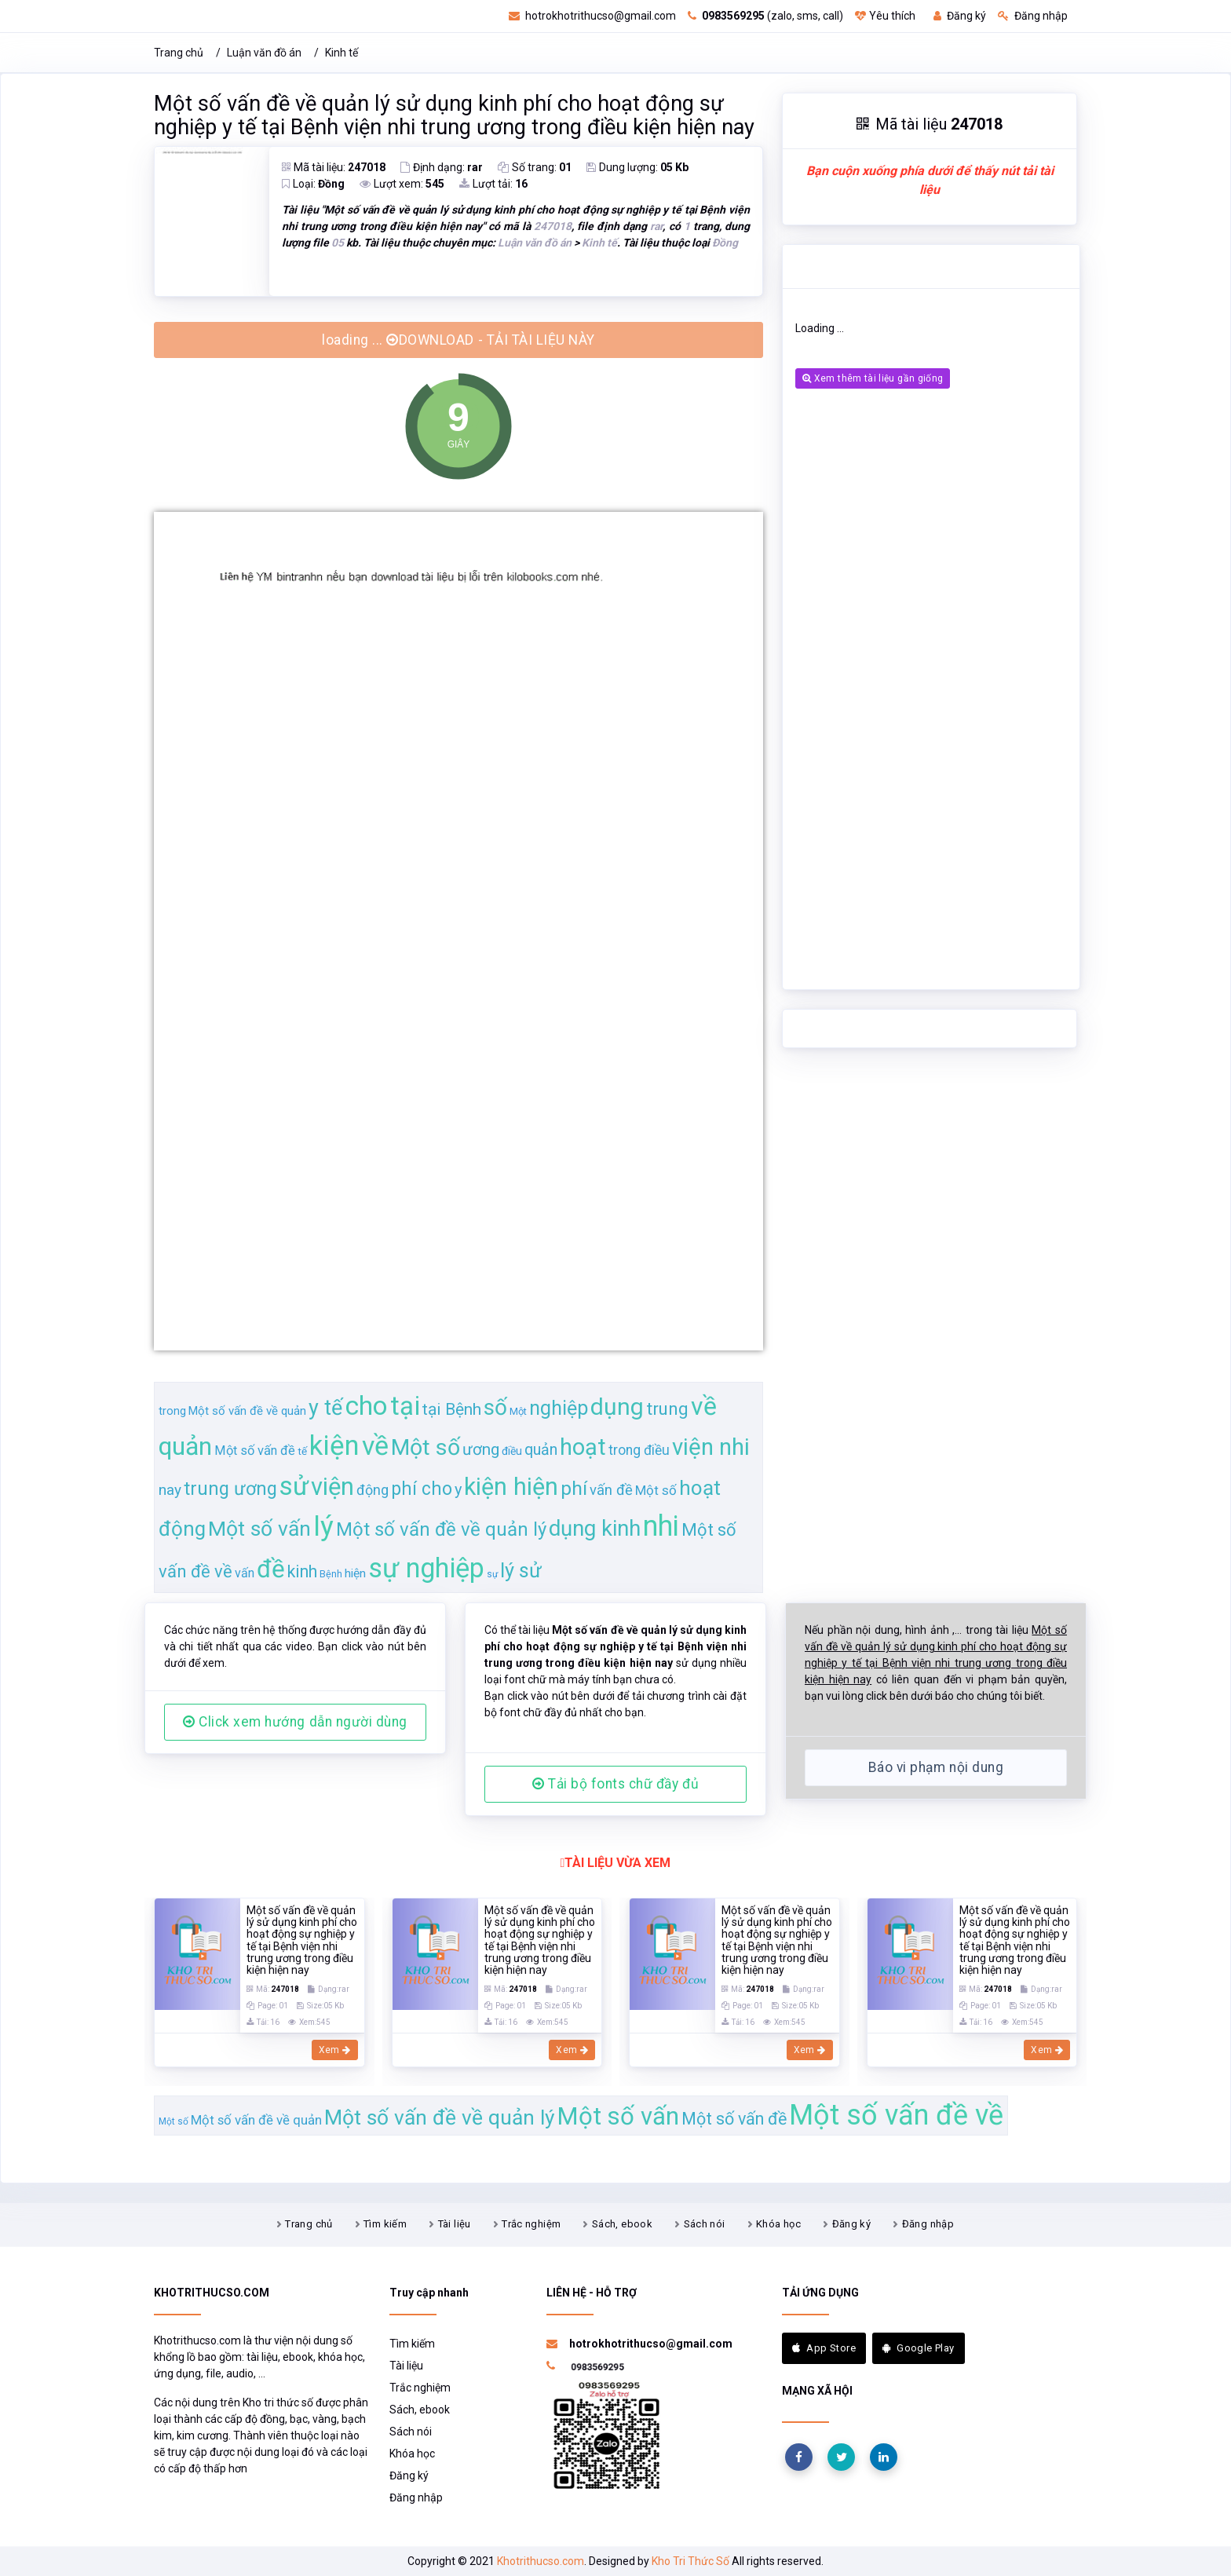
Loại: (313, 183)
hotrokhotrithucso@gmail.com (592, 15)
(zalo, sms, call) (765, 15)
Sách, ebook (622, 2224)
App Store (824, 2348)
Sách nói (704, 2224)
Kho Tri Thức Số (690, 2561)
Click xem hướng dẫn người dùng (295, 1722)
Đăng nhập (1033, 15)
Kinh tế (341, 52)
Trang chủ (178, 52)
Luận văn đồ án (264, 52)
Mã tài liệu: (333, 167)
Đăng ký (959, 15)
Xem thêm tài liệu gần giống (872, 378)
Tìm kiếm (385, 2224)
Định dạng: (441, 167)
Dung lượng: (637, 167)
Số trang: (535, 167)
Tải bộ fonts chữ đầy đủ (615, 1784)
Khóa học (778, 2224)
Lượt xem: (402, 183)
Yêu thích (885, 15)
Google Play (918, 2348)
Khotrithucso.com (540, 2561)
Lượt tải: (493, 183)
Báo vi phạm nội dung (935, 1767)
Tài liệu (454, 2224)
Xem (335, 2049)
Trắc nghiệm (531, 2224)
